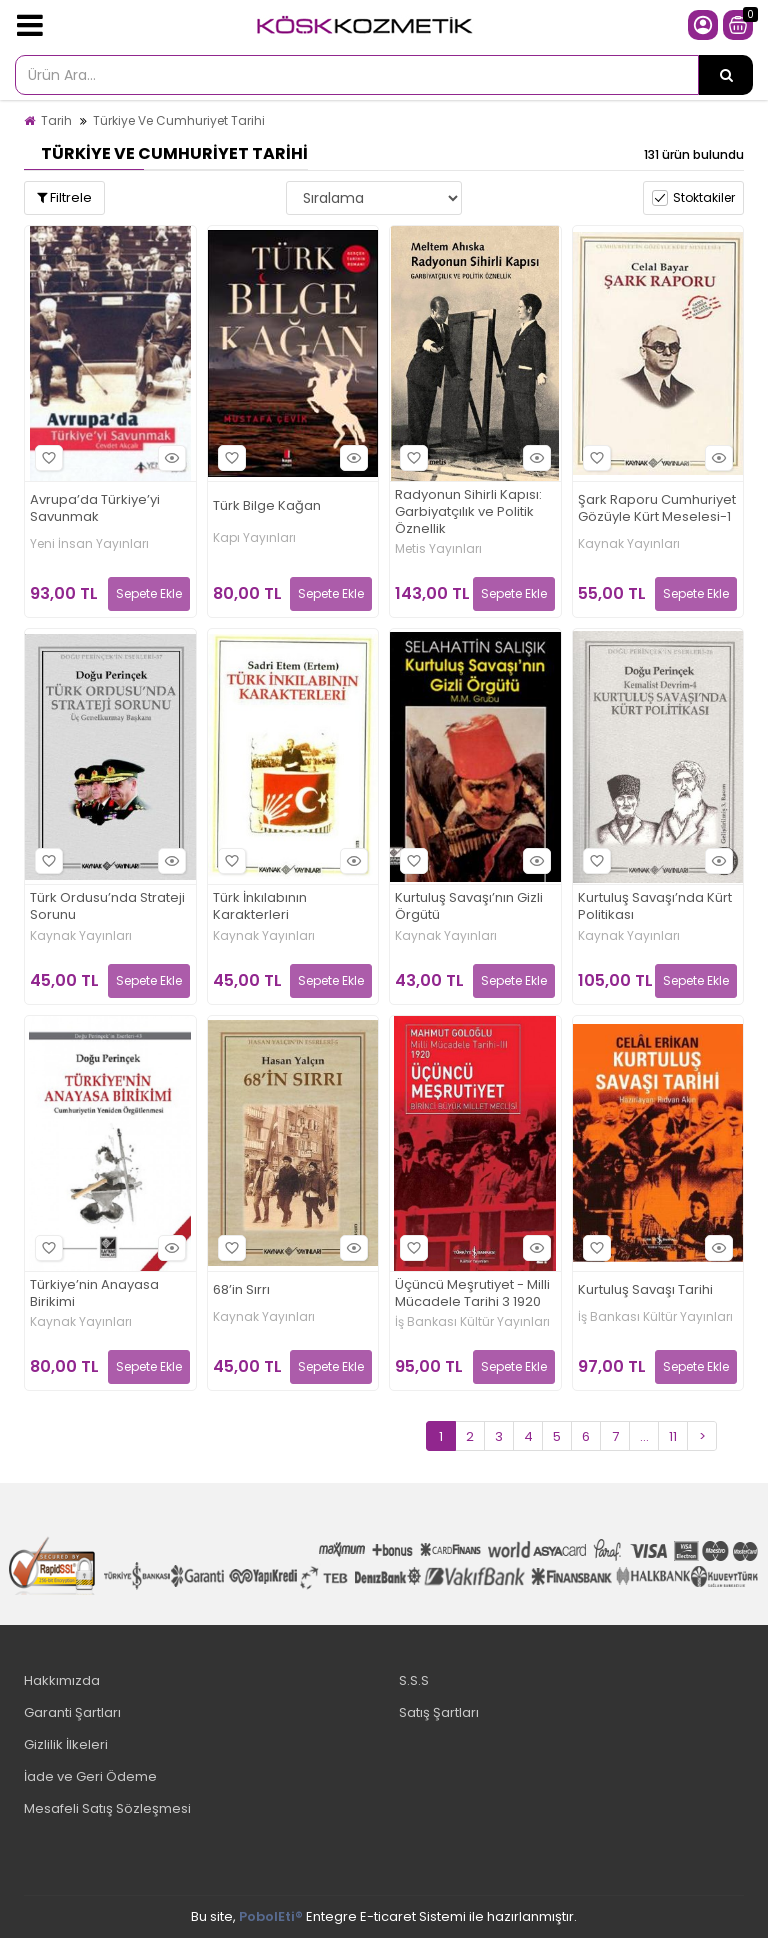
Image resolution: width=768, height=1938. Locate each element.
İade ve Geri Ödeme (90, 1776)
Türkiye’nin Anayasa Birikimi (94, 1294)
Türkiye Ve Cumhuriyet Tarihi (179, 120)
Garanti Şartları (72, 1712)
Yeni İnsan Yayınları (89, 544)
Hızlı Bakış (169, 457)
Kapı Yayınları (254, 538)
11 (673, 1436)
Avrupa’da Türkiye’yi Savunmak (95, 509)
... (644, 1436)
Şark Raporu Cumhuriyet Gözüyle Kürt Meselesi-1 (657, 509)
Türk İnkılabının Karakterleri (260, 907)
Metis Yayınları (438, 549)
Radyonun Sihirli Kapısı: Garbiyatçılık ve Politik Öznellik (468, 512)
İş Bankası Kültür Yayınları (472, 1322)
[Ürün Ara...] (726, 75)
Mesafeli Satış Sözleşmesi (107, 1808)
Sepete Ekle (149, 593)
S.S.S (414, 1680)
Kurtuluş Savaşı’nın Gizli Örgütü (469, 907)
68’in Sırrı (241, 1290)
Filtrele (64, 197)
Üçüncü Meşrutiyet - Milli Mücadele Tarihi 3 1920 (472, 1294)
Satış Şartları (439, 1712)
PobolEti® (271, 1916)
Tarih (56, 120)
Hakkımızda (62, 1680)
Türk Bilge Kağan (267, 506)
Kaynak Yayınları (629, 544)
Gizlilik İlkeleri (66, 1744)
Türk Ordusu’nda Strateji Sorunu (107, 907)
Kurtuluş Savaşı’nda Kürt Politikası (655, 907)
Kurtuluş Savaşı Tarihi (645, 1290)
